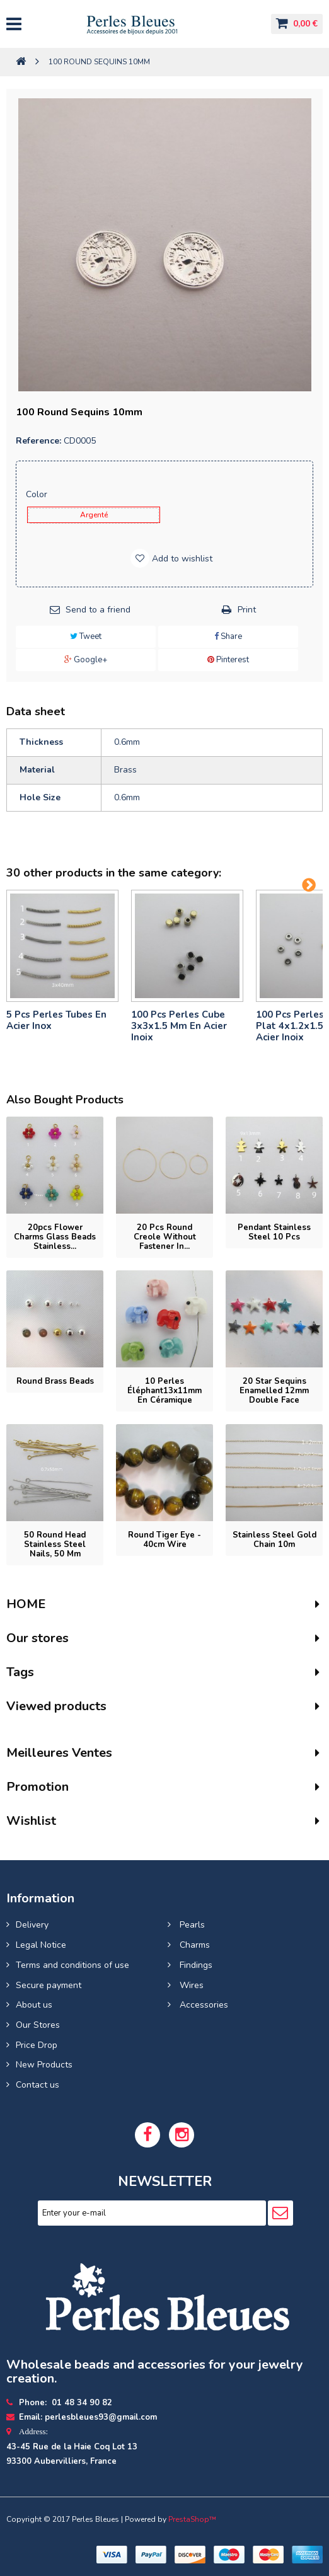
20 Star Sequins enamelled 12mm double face (274, 1391)
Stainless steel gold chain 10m (274, 1539)
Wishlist (31, 1820)
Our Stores (38, 2025)
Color (38, 494)
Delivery (32, 1925)
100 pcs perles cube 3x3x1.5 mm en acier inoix (179, 1026)
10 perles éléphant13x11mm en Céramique (164, 1391)
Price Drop (36, 2045)
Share (228, 636)
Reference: (38, 441)
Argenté (94, 515)
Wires (190, 1985)
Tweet (85, 636)
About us (34, 2005)
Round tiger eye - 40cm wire (164, 1539)
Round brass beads (55, 1381)
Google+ (85, 659)
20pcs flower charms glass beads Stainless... (55, 1237)
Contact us (37, 2085)
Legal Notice (41, 1945)
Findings (194, 1965)
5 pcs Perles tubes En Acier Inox (56, 1020)
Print (247, 610)
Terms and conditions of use (72, 1965)
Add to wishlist (180, 559)
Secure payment (48, 1985)
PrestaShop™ (192, 2519)
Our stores (37, 1638)
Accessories (202, 2005)
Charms (193, 1945)
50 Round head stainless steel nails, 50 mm (55, 1544)
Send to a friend (98, 610)
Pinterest (228, 659)
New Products (44, 2065)
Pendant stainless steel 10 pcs (274, 1232)
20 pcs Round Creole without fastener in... (165, 1237)
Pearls (191, 1925)
